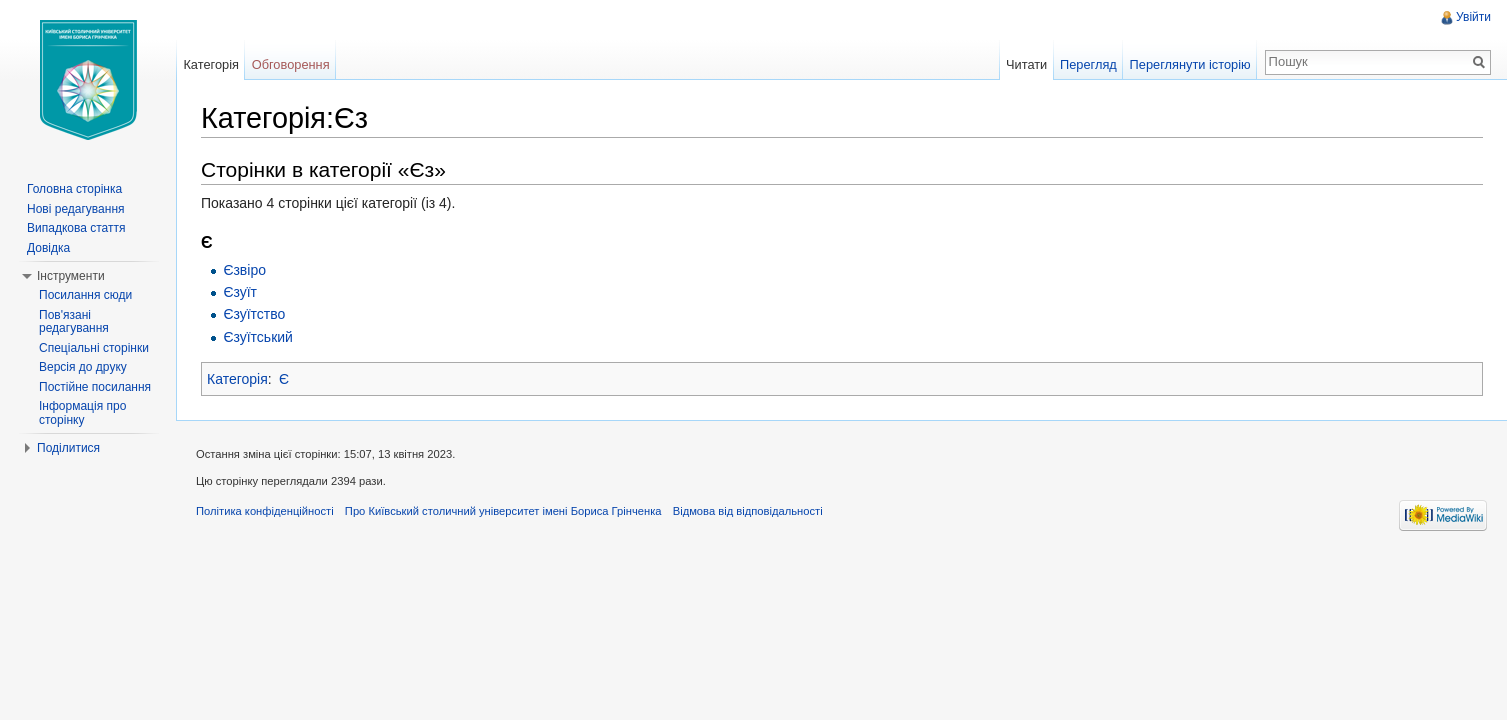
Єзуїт (240, 292)
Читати (1026, 64)
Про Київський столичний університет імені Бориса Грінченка (503, 511)
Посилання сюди (85, 295)
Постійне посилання (95, 387)
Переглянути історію (1190, 64)
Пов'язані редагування (74, 322)
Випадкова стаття (76, 228)
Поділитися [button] (68, 448)
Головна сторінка (74, 189)
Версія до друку (83, 367)
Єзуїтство (254, 314)
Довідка (48, 248)
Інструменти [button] (71, 276)
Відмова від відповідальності (748, 511)
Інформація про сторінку (82, 413)
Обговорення (291, 64)
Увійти (1473, 17)
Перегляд (1088, 64)
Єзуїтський (258, 337)
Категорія (237, 379)
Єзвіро (244, 270)
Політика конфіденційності (265, 511)
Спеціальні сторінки (94, 348)
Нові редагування (76, 209)
